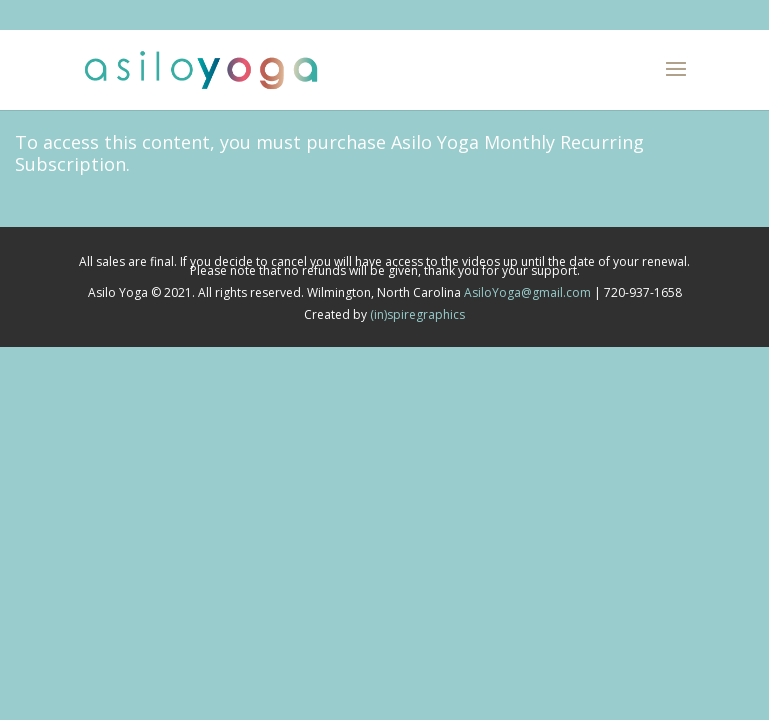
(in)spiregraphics (417, 314)
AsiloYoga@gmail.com (527, 292)
